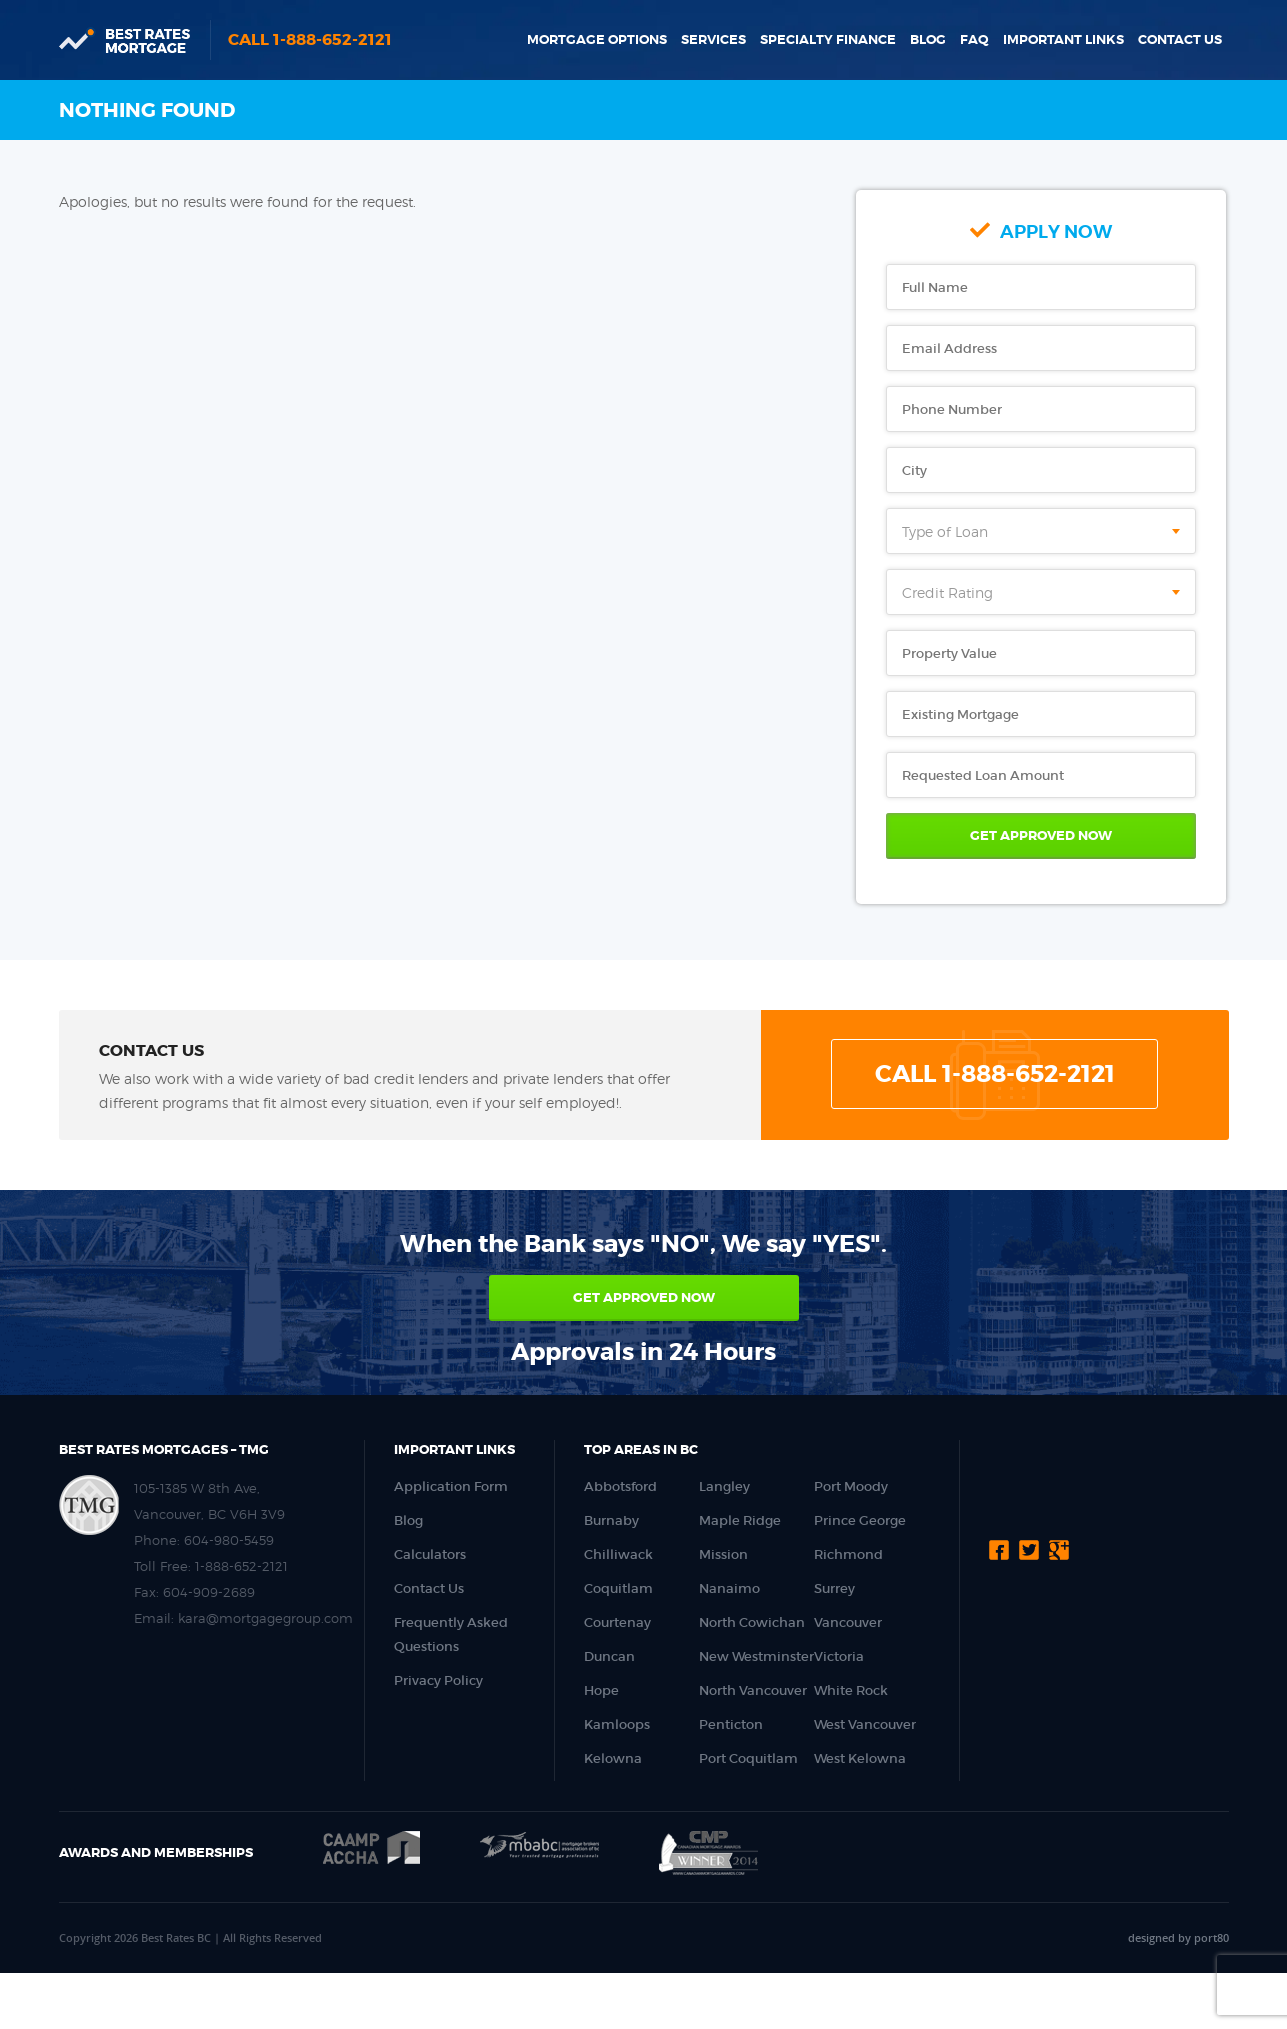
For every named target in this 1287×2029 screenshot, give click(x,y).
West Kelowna (860, 1758)
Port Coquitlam (748, 1758)
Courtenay (617, 1622)
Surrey (834, 1588)
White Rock (851, 1690)
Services (713, 39)
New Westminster (756, 1656)
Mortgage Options (597, 39)
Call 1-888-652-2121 (310, 39)
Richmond (848, 1554)
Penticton (731, 1724)
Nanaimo (729, 1588)
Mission (723, 1554)
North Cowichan (752, 1622)
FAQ (974, 39)
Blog (928, 39)
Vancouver (848, 1622)
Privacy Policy (438, 1680)
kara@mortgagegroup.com (265, 1618)
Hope (601, 1690)
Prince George (860, 1520)
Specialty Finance (828, 39)
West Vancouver (865, 1724)
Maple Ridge (740, 1520)
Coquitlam (618, 1588)
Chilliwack (618, 1554)
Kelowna (613, 1758)
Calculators (430, 1554)
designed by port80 (1178, 1937)
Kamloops (617, 1724)
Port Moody (851, 1486)
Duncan (609, 1656)
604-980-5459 (229, 1540)
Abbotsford (620, 1486)
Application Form (451, 1486)
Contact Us (1180, 39)
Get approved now (644, 1297)
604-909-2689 (209, 1592)
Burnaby (611, 1520)
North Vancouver (753, 1690)
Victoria (839, 1656)
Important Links (1063, 39)
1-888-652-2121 (241, 1566)
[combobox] (1041, 531)
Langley (724, 1486)
